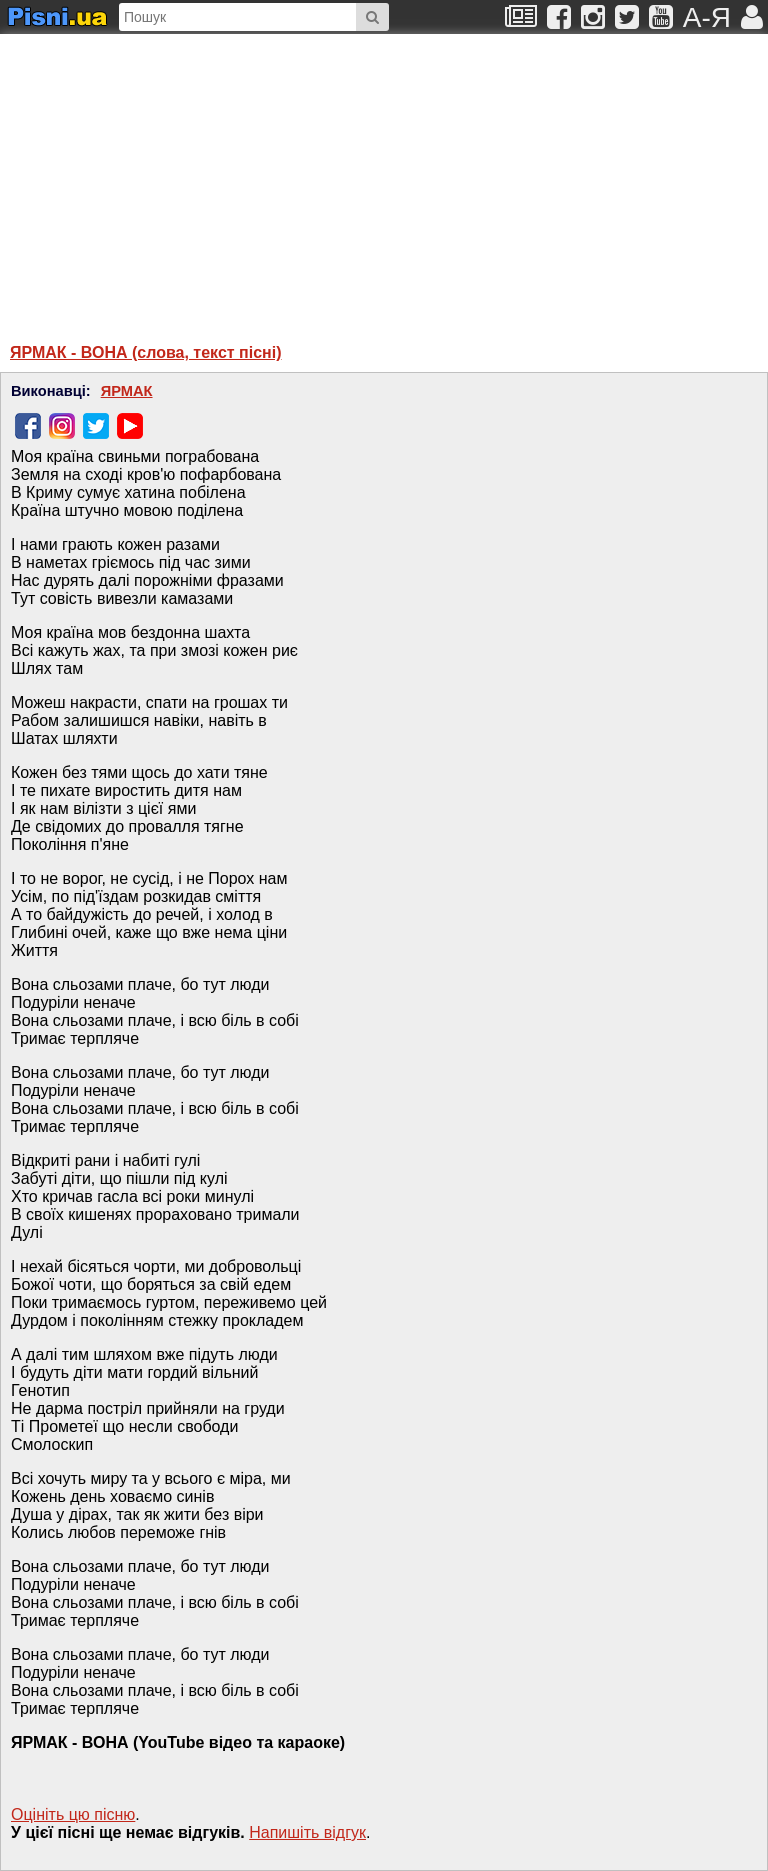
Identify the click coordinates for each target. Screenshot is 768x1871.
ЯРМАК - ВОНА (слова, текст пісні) (146, 352)
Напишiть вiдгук (307, 1832)
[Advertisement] (205, 179)
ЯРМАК (127, 391)
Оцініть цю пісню (73, 1814)
